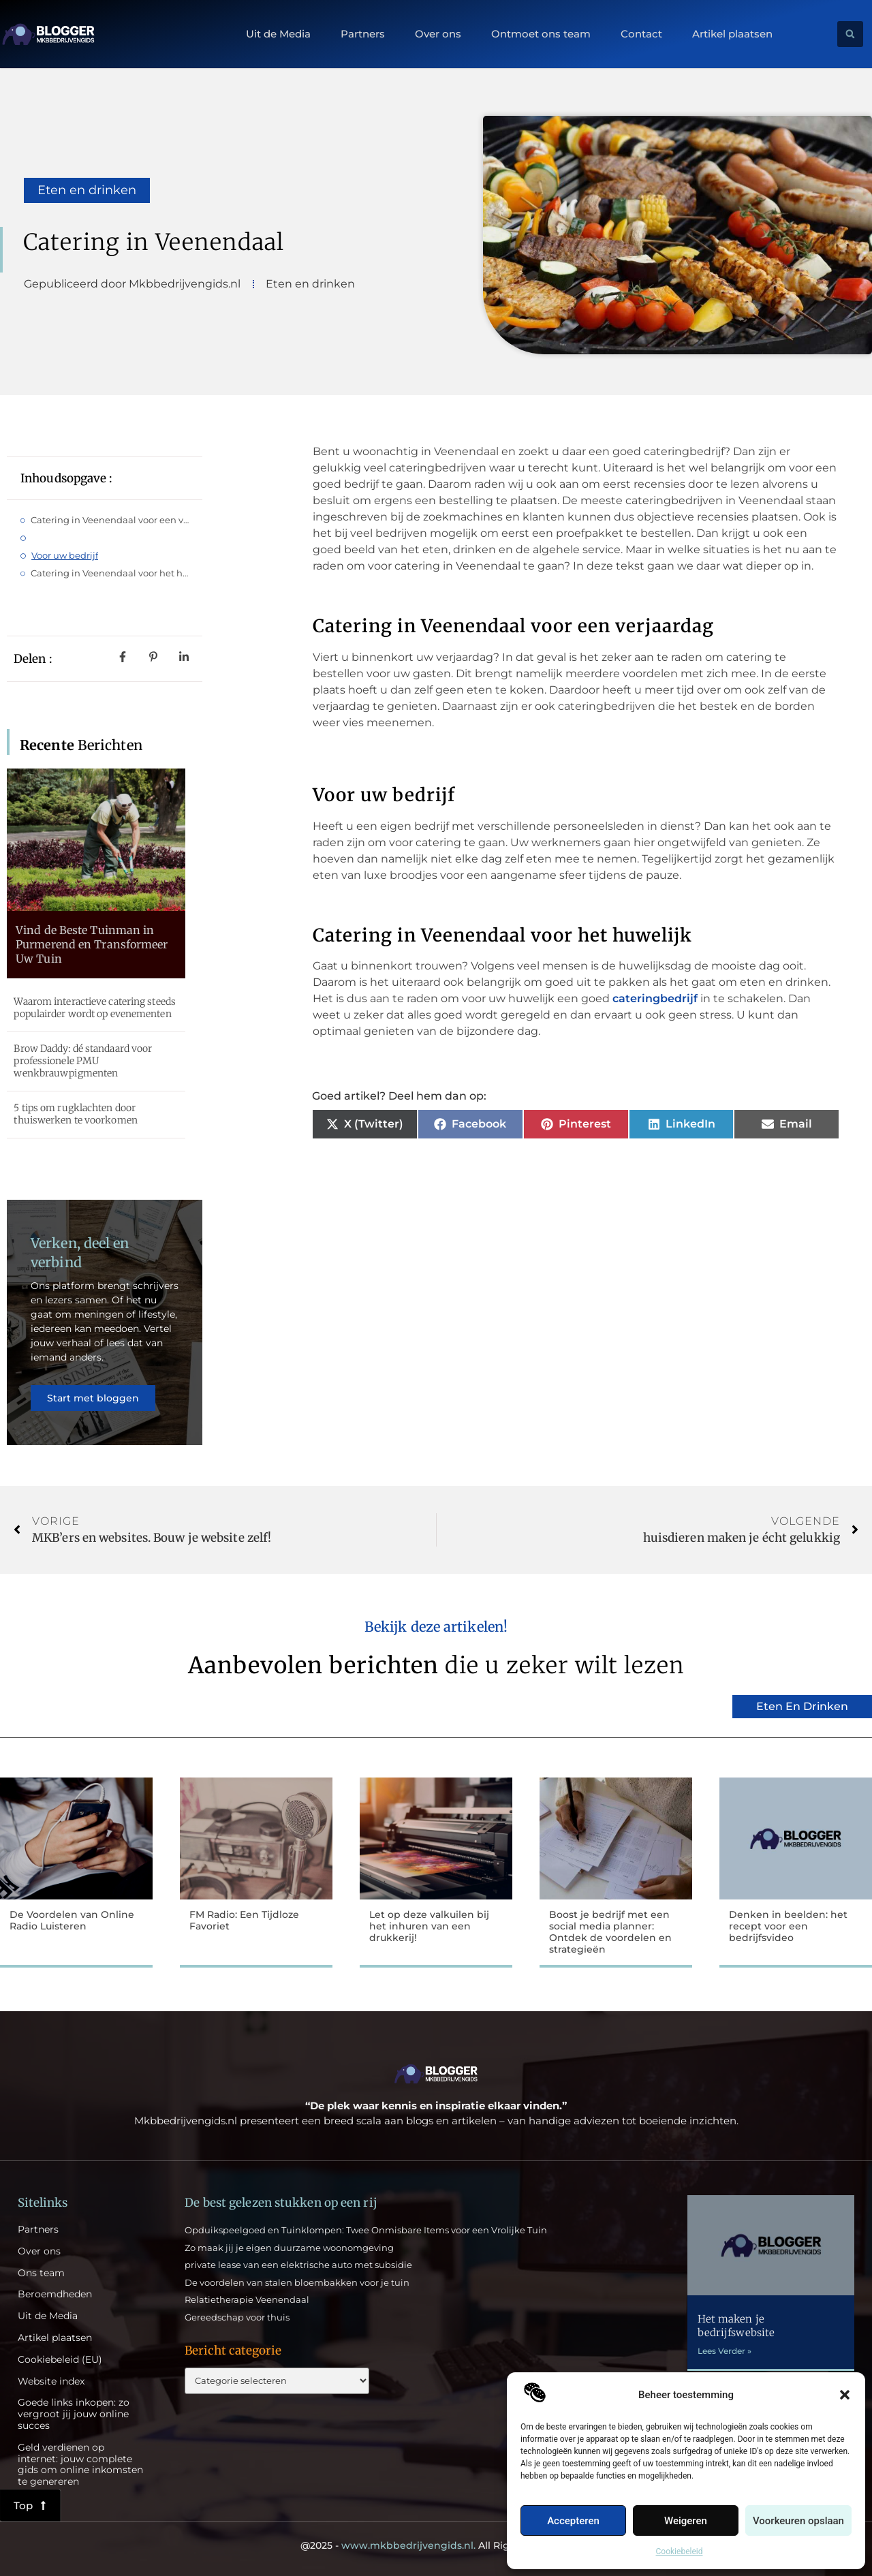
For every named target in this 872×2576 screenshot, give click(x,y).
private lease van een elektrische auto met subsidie (298, 2264)
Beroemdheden (55, 2294)
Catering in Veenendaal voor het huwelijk (110, 573)
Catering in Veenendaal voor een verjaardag (110, 519)
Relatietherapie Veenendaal (247, 2299)
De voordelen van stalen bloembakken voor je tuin (297, 2282)
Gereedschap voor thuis (237, 2317)
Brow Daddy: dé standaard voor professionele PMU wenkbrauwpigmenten (83, 1060)
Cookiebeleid (679, 2551)
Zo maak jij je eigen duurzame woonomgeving (289, 2247)
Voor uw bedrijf (64, 555)
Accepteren (573, 2521)
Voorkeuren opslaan (798, 2521)
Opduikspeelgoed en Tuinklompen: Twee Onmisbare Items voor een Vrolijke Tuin (366, 2229)
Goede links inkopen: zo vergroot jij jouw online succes (73, 2414)
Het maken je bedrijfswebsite (736, 2325)
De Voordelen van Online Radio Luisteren (72, 1920)
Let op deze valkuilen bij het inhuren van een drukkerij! (429, 1926)
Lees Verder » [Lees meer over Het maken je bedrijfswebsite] (724, 2351)
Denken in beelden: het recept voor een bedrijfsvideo (788, 1926)
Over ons (438, 34)
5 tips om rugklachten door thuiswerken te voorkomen (75, 1114)
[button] (845, 2395)
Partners (363, 34)
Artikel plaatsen (732, 34)
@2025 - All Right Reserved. (436, 2545)
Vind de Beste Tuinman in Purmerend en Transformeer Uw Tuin (92, 944)
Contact (641, 34)
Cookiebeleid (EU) (60, 2359)
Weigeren (685, 2521)
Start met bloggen (93, 1398)
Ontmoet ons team (541, 34)
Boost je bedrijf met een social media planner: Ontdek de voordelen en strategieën (610, 1931)
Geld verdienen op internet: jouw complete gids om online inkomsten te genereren (80, 2464)
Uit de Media (278, 34)
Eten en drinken (86, 190)
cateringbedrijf (656, 998)
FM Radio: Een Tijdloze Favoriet (244, 1920)
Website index (51, 2381)
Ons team (41, 2273)
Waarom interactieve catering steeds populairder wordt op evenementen (95, 1007)
